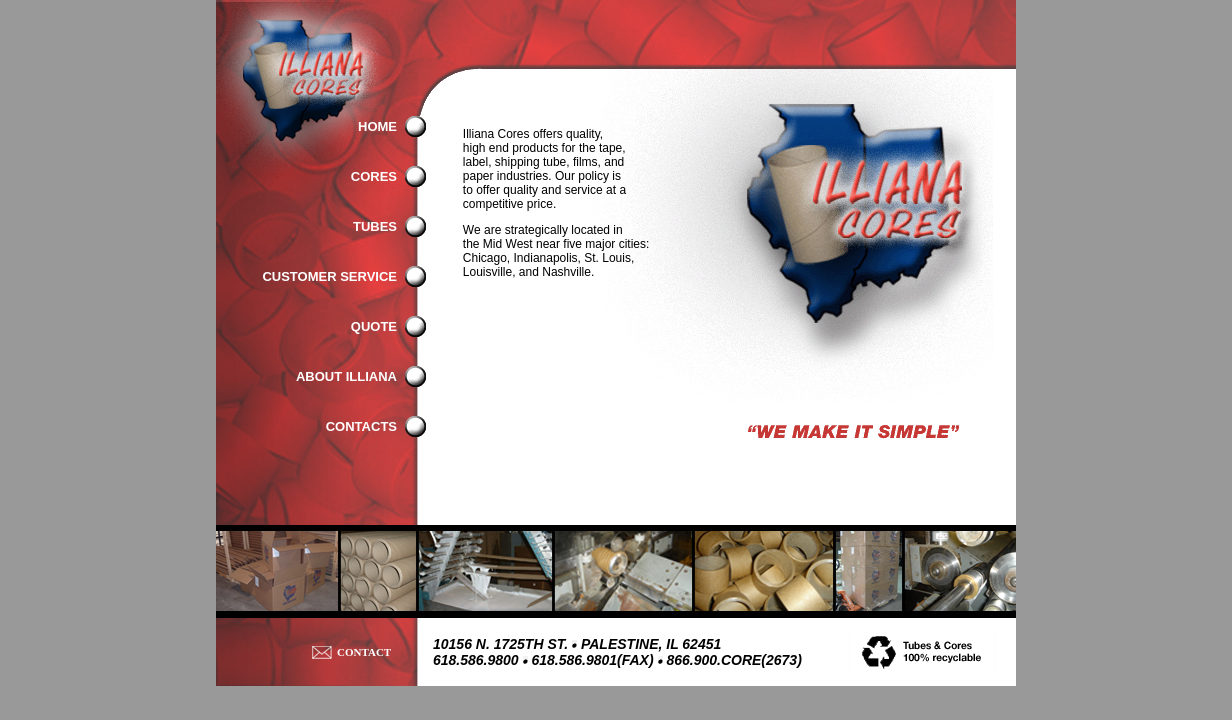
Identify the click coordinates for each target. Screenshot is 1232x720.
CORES (374, 176)
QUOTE (374, 326)
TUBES (375, 226)
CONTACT (364, 652)
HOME (377, 126)
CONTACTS (361, 426)
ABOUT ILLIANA (346, 376)
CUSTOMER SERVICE (329, 276)
